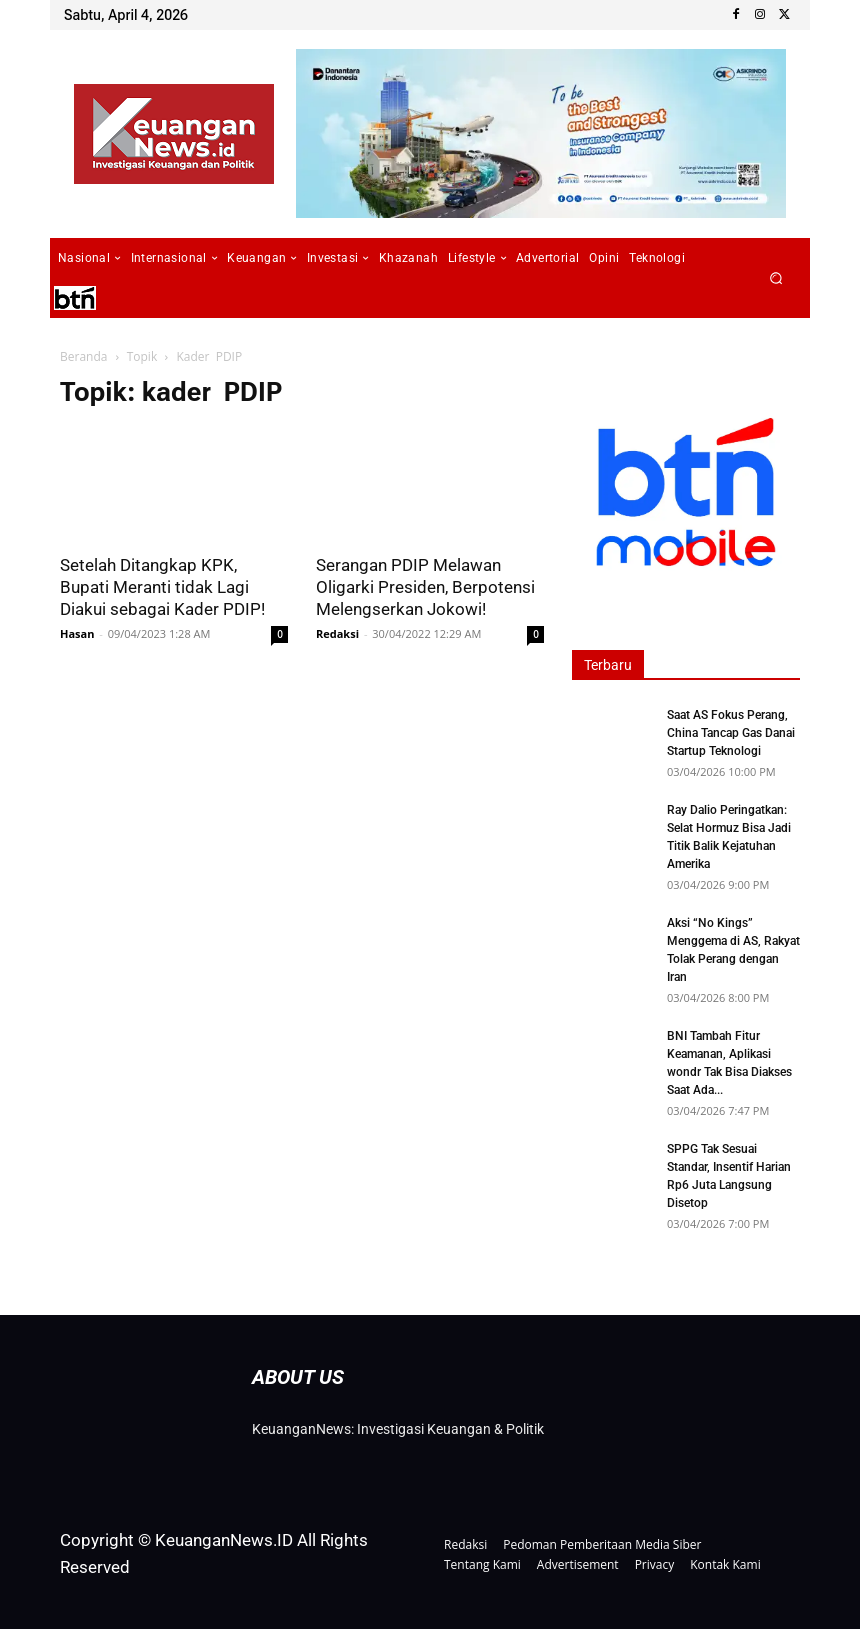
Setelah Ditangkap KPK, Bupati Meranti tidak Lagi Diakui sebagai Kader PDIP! (162, 587)
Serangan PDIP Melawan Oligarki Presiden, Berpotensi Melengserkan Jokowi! (425, 587)
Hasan (77, 633)
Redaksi (337, 633)
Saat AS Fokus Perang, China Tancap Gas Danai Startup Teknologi (731, 733)
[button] (776, 278)
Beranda (83, 356)
